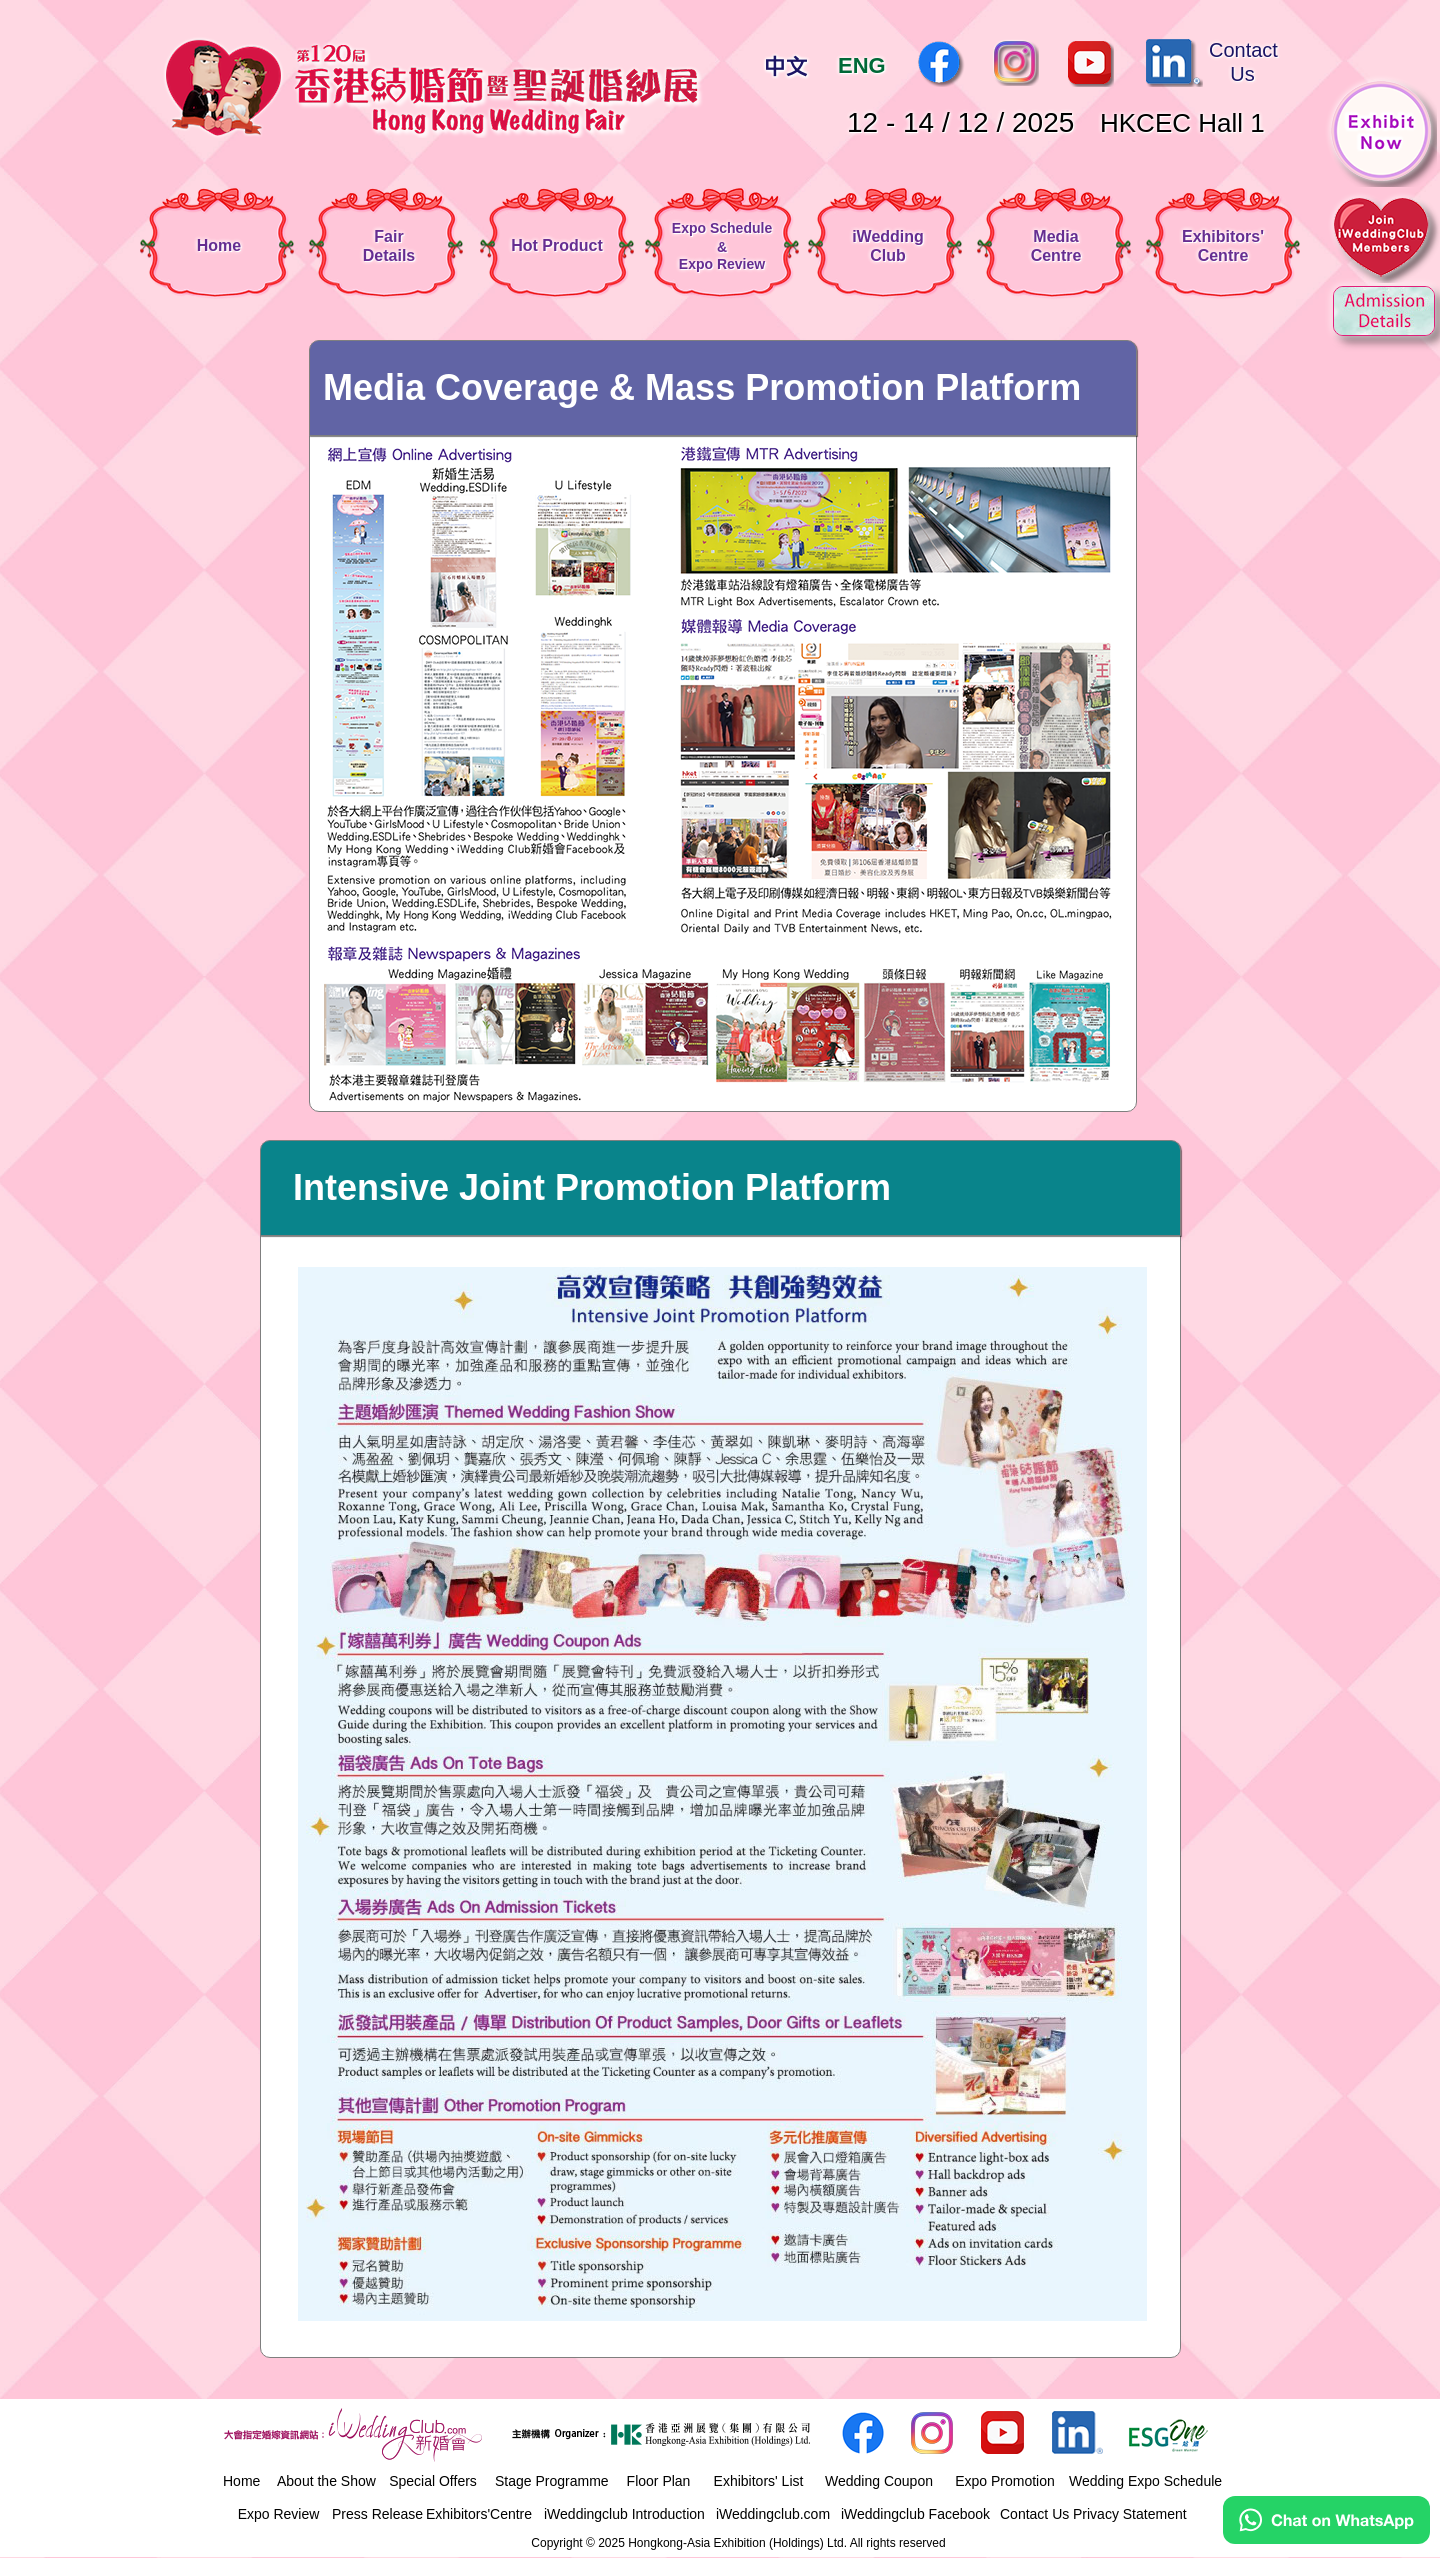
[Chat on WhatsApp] (1326, 2539)
